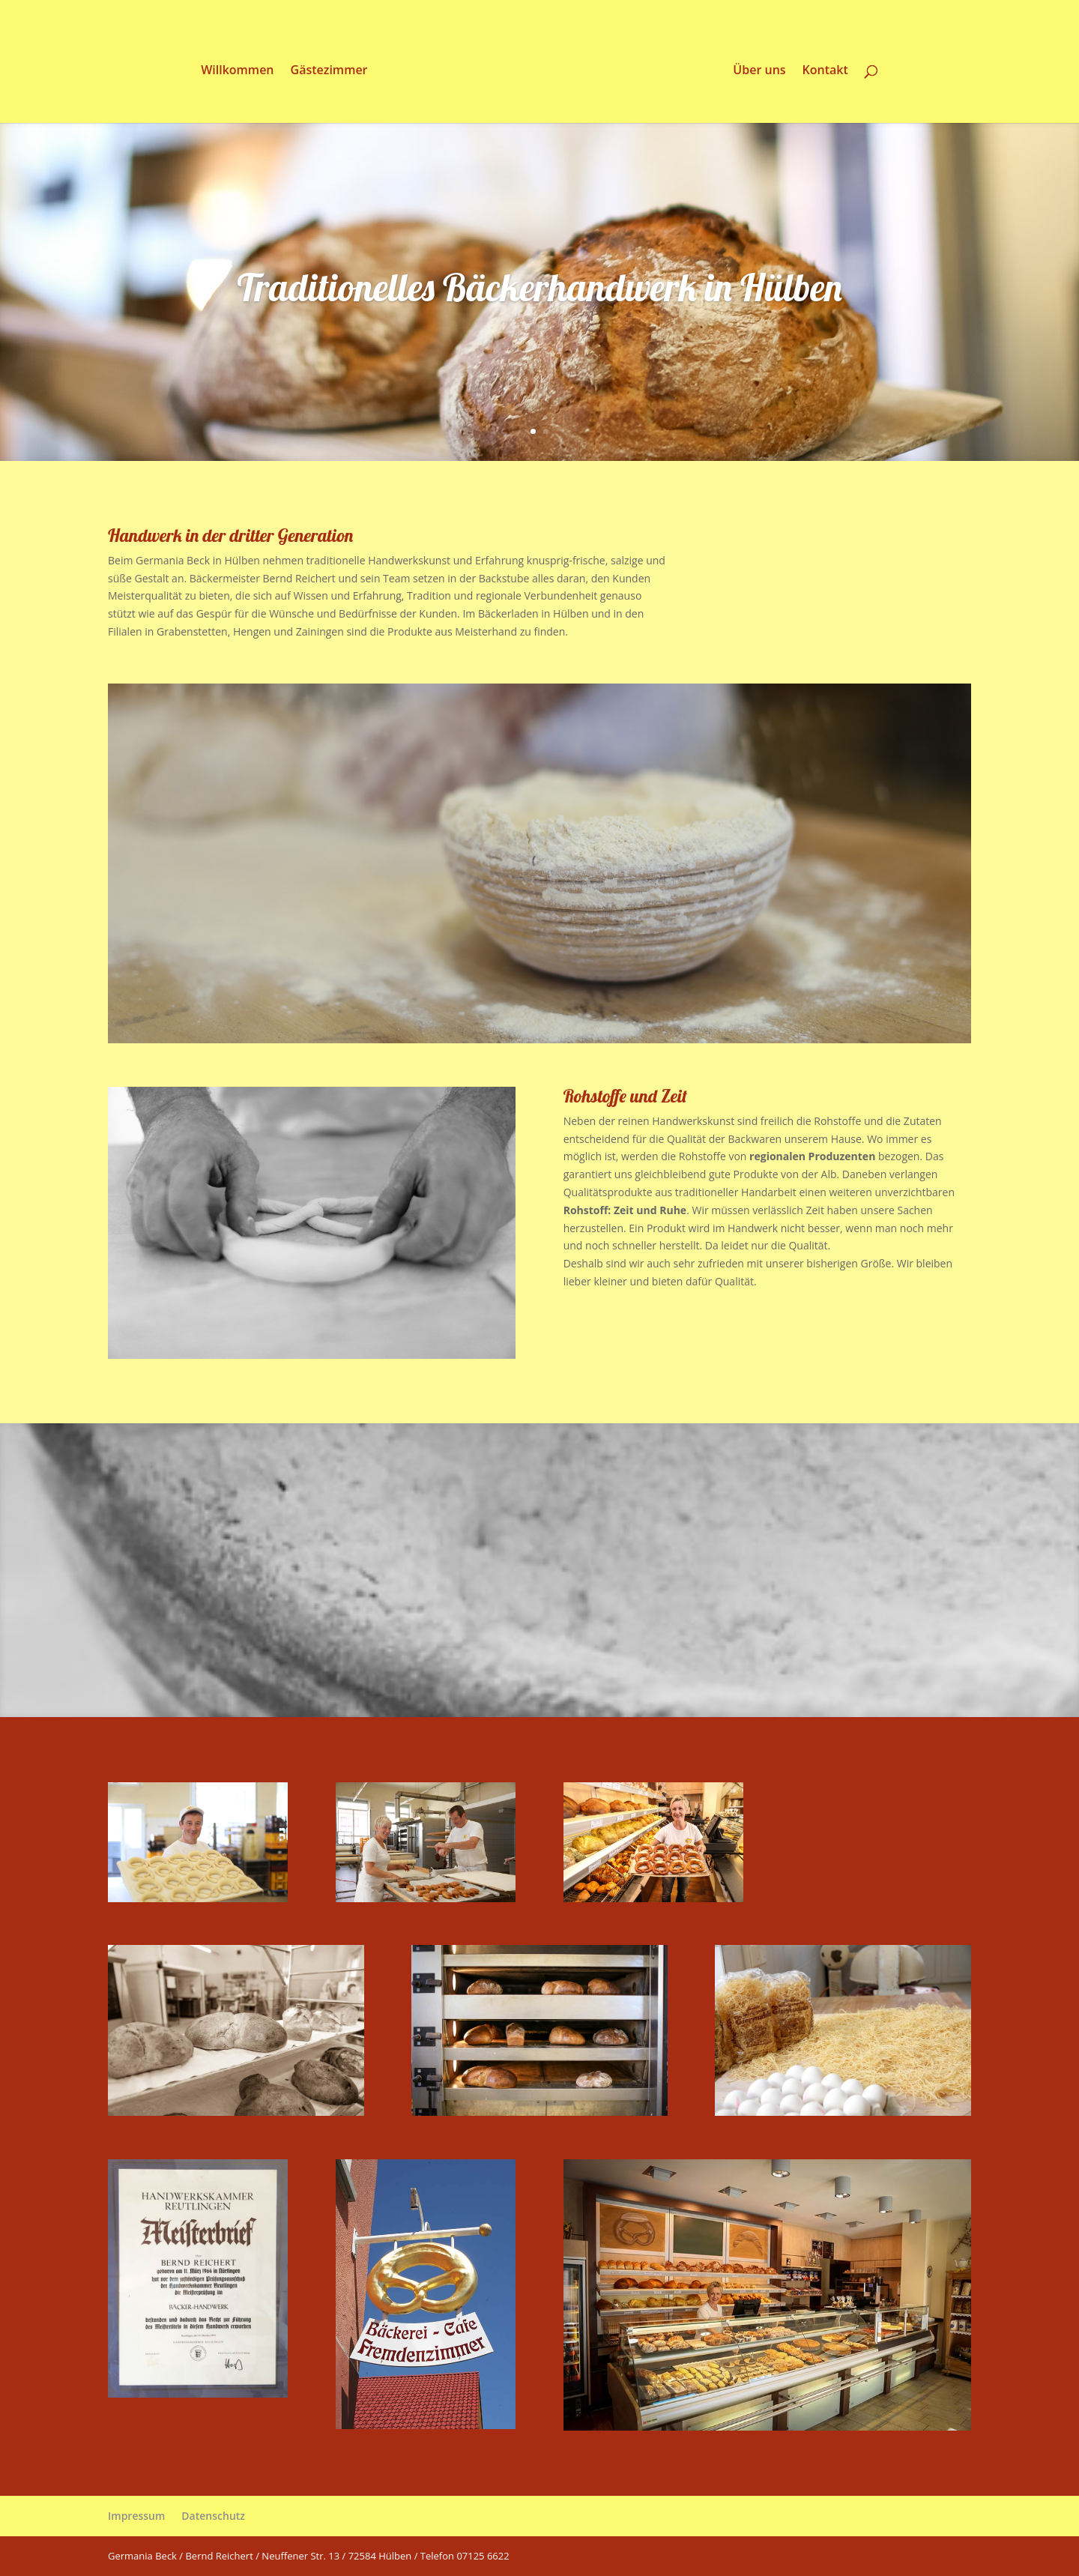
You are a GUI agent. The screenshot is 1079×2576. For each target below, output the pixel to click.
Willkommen (235, 71)
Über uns (761, 71)
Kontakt (827, 71)
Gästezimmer (326, 71)
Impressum (136, 2516)
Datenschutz (213, 2516)
